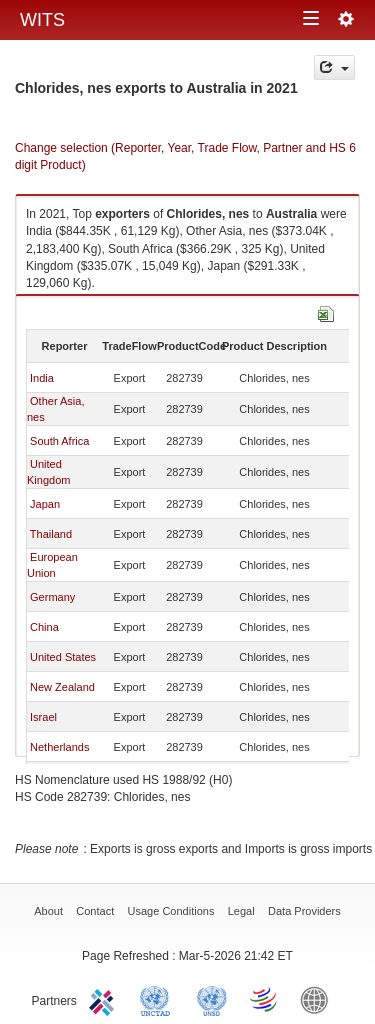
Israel (43, 717)
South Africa (59, 441)
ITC (105, 999)
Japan (45, 504)
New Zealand (62, 687)
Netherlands (59, 747)
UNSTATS (212, 999)
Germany (52, 597)
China (44, 627)
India (42, 378)
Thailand (51, 534)
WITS (42, 20)
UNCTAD (159, 999)
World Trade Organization (265, 999)
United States (63, 657)
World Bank (319, 999)
